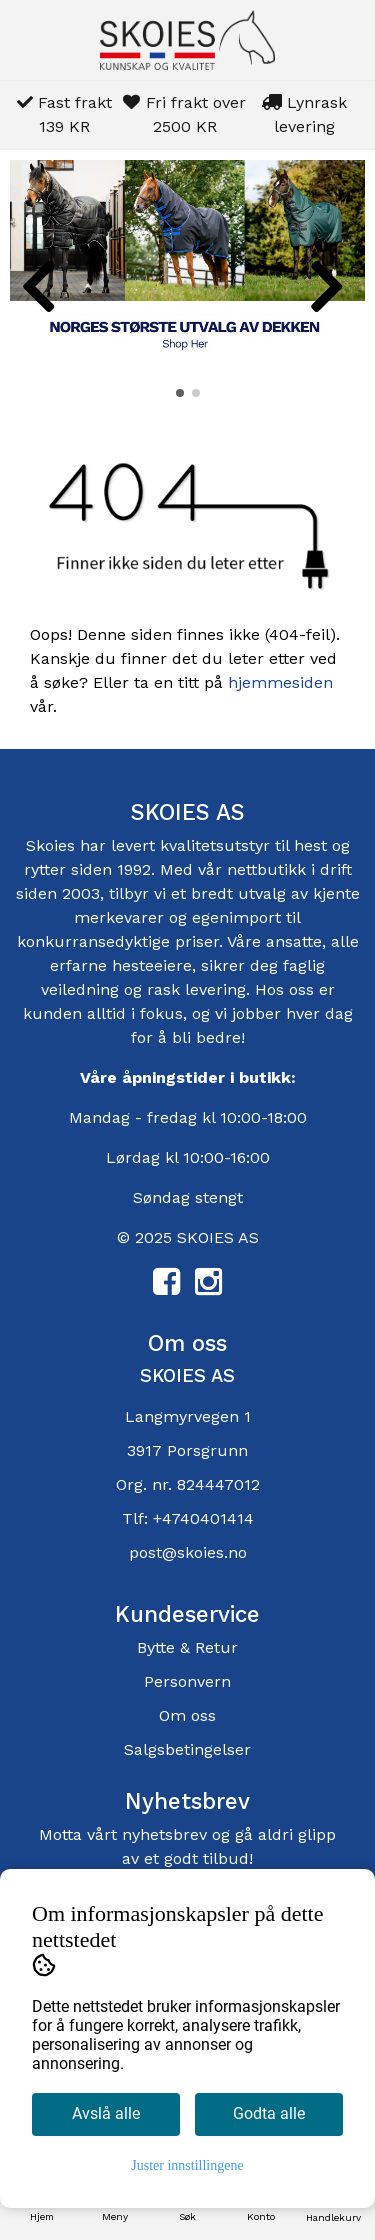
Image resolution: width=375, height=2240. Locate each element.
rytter (45, 869)
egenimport (236, 917)
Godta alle (269, 2113)
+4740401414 (203, 1518)
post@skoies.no (188, 1552)
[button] (180, 393)
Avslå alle (106, 2113)
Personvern (187, 1681)
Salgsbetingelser (187, 1749)
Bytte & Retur (187, 1647)
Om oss (187, 1715)
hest (313, 845)
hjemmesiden (280, 682)
